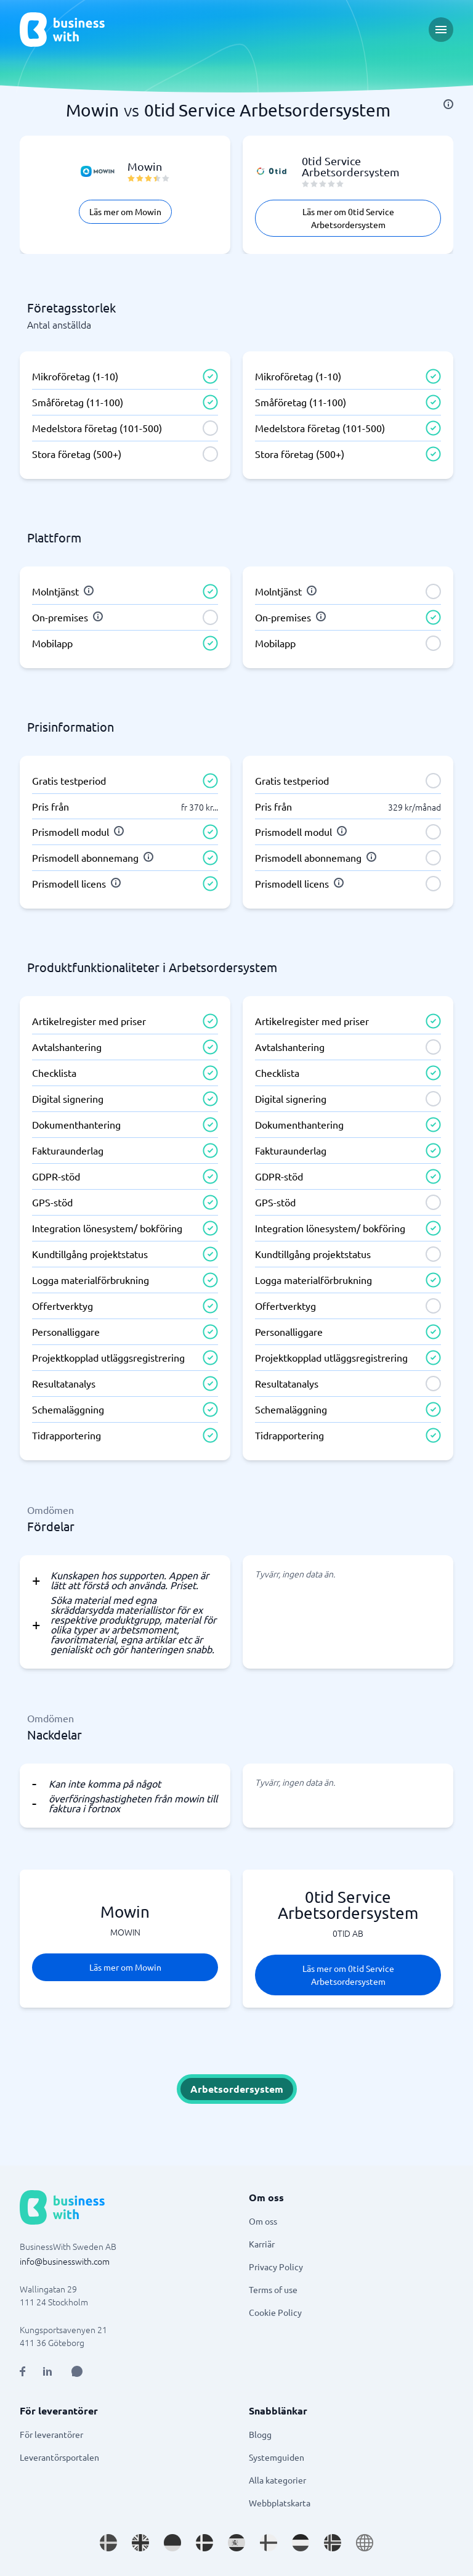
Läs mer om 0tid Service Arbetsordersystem (348, 218)
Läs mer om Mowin (125, 211)
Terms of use (273, 2289)
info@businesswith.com (65, 2261)
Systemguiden (276, 2457)
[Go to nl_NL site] (300, 2542)
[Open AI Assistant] (77, 2371)
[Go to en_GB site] (140, 2542)
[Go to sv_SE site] (108, 2542)
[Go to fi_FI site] (268, 2542)
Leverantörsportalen (59, 2457)
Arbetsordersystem (236, 2088)
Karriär (262, 2243)
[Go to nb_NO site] (332, 2542)
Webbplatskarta (279, 2502)
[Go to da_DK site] (204, 2542)
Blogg (260, 2434)
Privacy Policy (276, 2266)
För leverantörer (51, 2434)
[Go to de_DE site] (172, 2542)
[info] (448, 104)
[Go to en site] (364, 2542)
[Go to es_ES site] (236, 2542)
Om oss (263, 2220)
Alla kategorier (277, 2479)
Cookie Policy (275, 2312)
